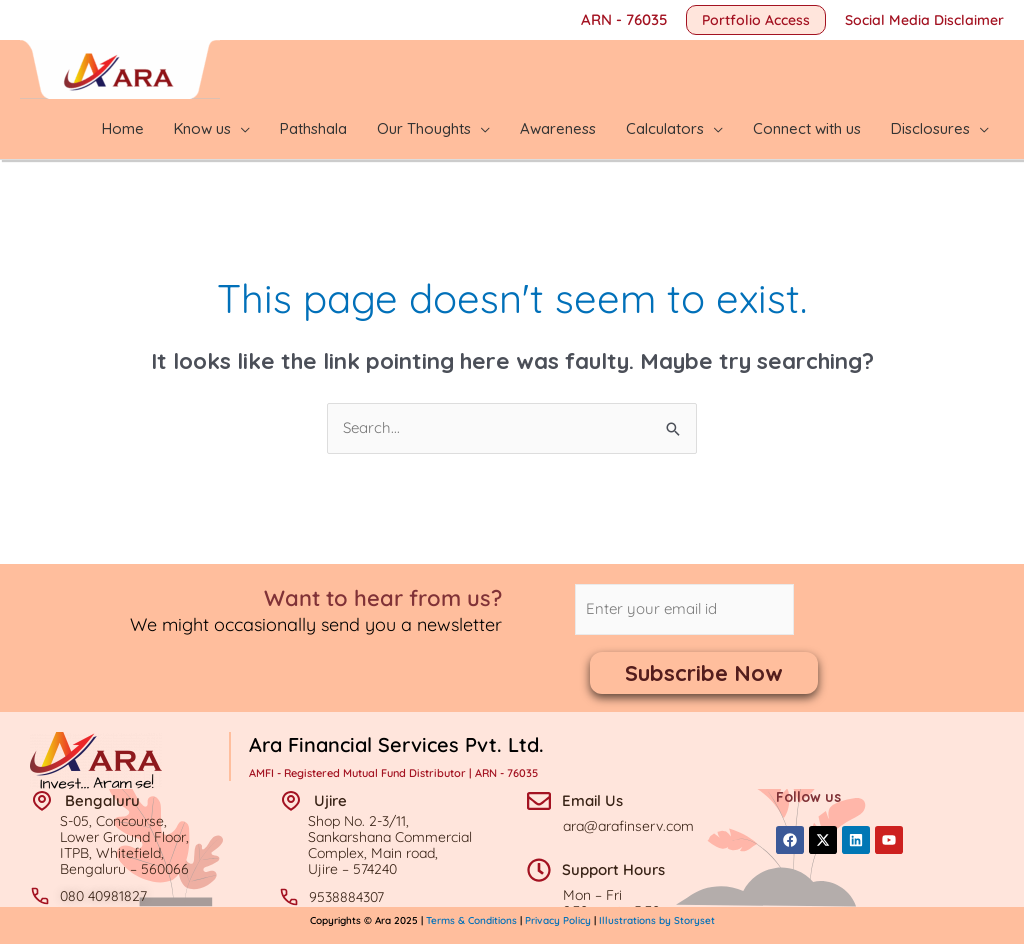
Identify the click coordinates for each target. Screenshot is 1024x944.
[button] (756, 20)
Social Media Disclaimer (924, 20)
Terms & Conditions (473, 920)
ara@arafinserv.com (628, 826)
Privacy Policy (558, 920)
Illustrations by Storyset (657, 920)
